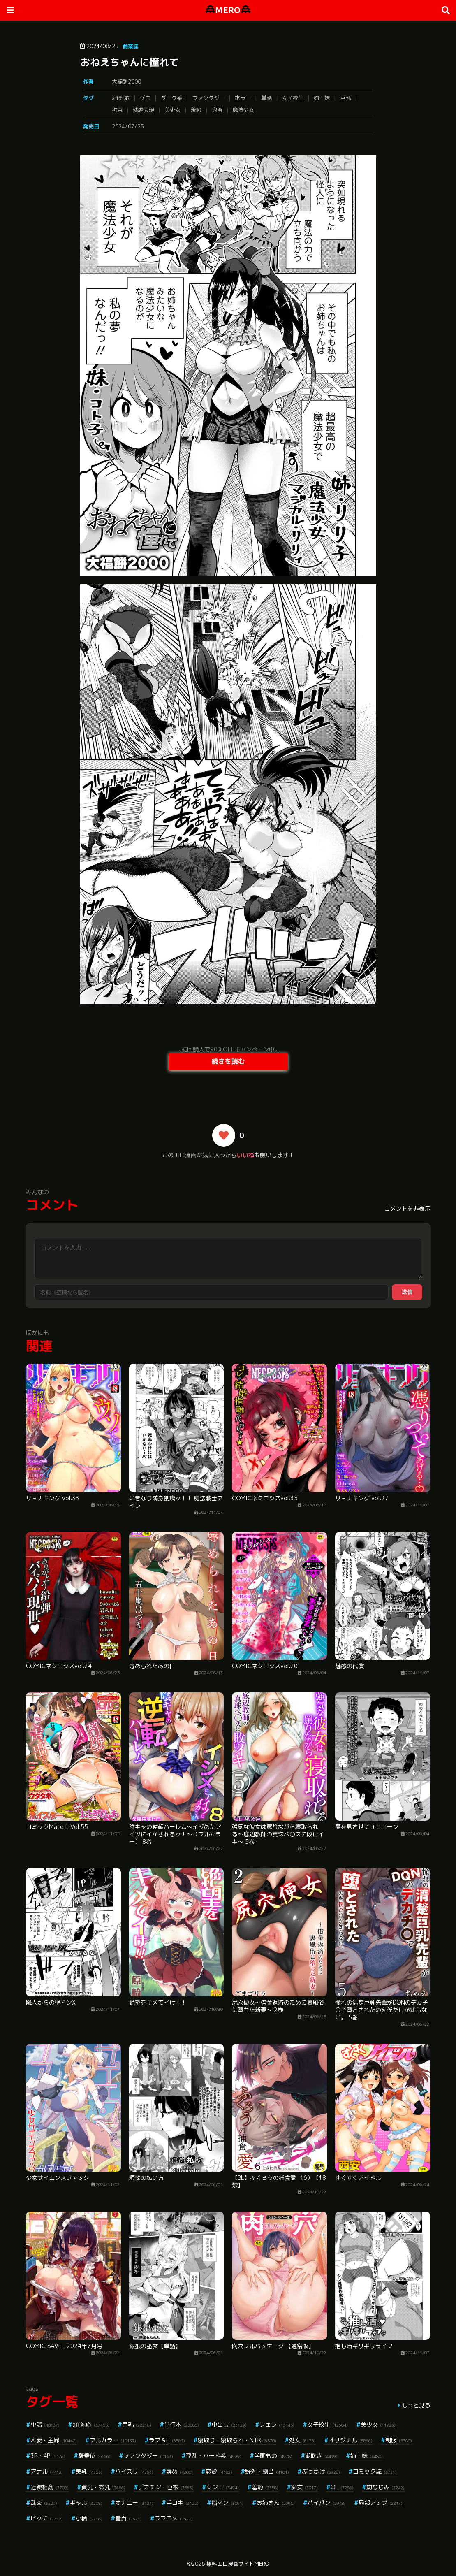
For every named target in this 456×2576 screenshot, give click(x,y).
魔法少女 (243, 110)
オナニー (134, 2502)
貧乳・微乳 (103, 2487)
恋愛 (219, 2471)
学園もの (273, 2456)
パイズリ (134, 2471)
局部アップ (381, 2502)
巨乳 (345, 98)
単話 (266, 98)
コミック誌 (375, 2471)
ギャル (86, 2502)
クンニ (222, 2487)
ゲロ (145, 98)
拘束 (117, 110)
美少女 (172, 110)
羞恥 (196, 110)
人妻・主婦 (53, 2440)
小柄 (89, 2518)
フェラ (276, 2424)
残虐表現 (143, 110)
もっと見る (416, 2405)
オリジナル (351, 2440)
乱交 (43, 2502)
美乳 (89, 2471)
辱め (179, 2471)
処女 (302, 2440)
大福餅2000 (126, 81)
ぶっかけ (321, 2471)
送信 (407, 1292)
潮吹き (321, 2456)
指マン (227, 2502)
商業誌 (131, 46)
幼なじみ (385, 2487)
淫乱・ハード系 (213, 2456)
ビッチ (46, 2518)
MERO (228, 10)
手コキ (182, 2502)
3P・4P (47, 2456)
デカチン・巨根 (166, 2487)
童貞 (128, 2518)
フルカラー (113, 2440)
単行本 (181, 2424)
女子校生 (292, 98)
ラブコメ (174, 2518)
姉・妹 (322, 98)
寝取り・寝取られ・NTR (237, 2440)
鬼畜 (217, 110)
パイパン (327, 2502)
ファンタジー (208, 98)
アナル (46, 2471)
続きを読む (228, 1061)
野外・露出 (267, 2471)
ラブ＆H (167, 2440)
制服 (398, 2440)
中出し (229, 2424)
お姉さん (276, 2502)
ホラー (243, 98)
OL (342, 2487)
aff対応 (121, 98)
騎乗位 (94, 2456)
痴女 (304, 2487)
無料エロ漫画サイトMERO (237, 2563)
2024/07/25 (128, 126)
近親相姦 (49, 2487)
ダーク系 (171, 98)
